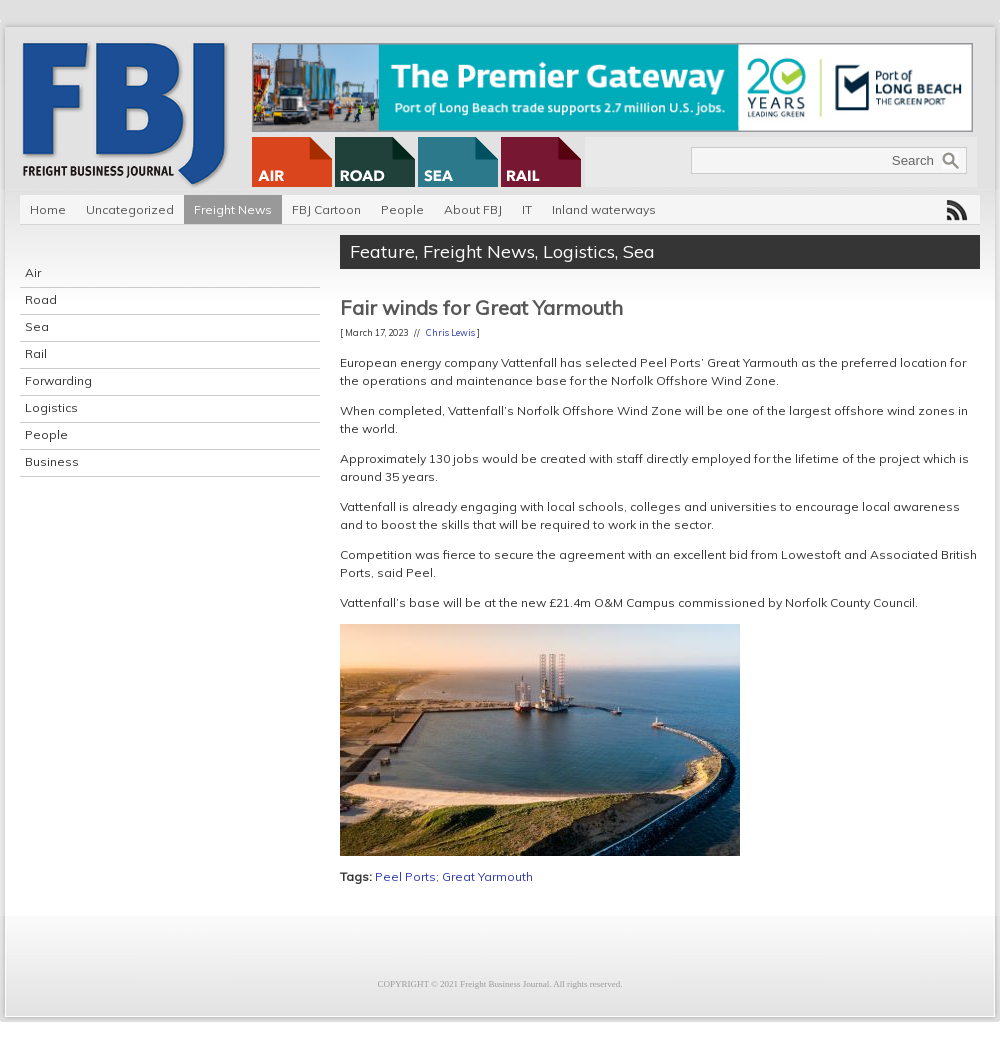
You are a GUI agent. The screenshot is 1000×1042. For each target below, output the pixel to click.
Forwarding (58, 380)
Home (48, 209)
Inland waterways (604, 209)
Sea (37, 326)
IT (527, 209)
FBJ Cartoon (326, 209)
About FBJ (473, 209)
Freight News (233, 209)
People (402, 209)
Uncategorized (130, 209)
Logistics (51, 407)
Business (52, 461)
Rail (36, 353)
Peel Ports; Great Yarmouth (454, 876)
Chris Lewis (450, 332)
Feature (382, 251)
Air (33, 272)
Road (41, 299)
